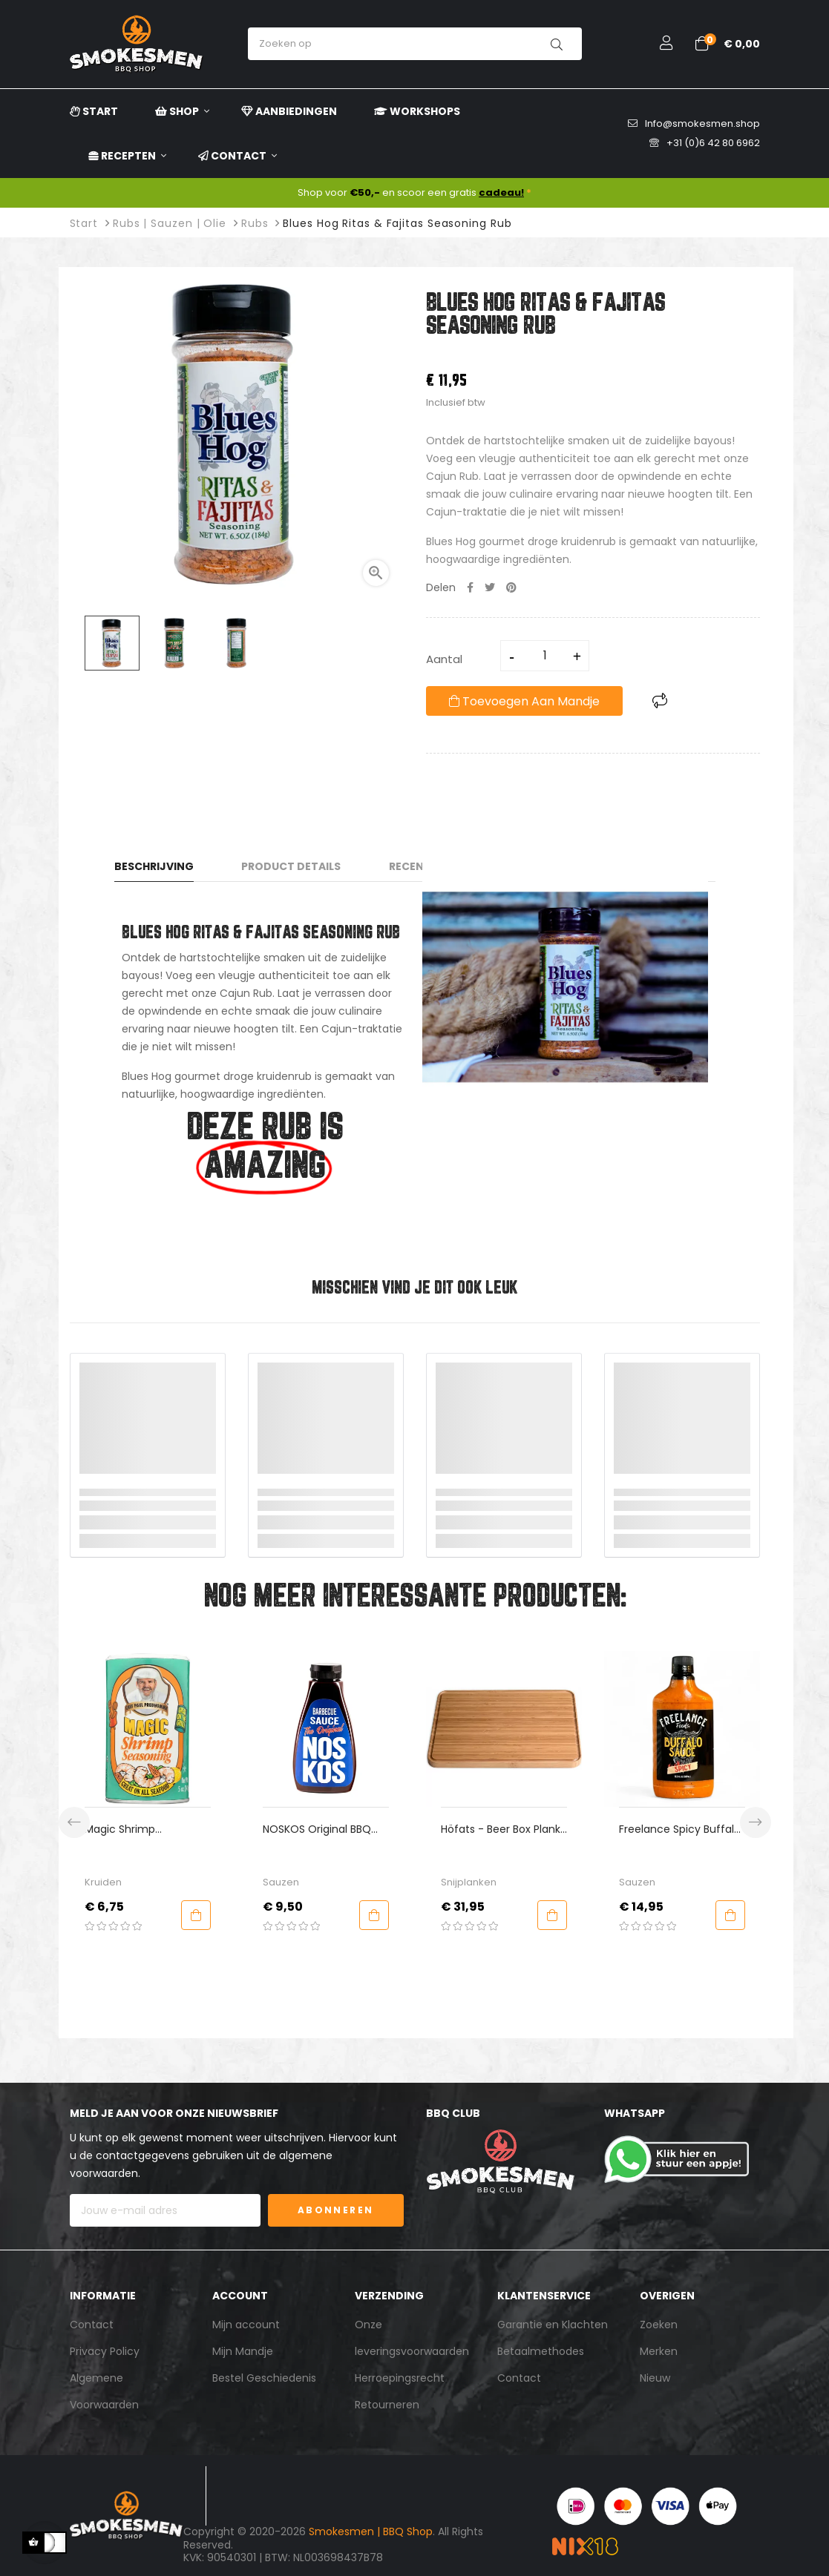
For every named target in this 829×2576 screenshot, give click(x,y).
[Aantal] (545, 656)
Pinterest (511, 587)
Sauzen (306, 1882)
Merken (659, 2351)
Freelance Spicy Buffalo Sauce (705, 1829)
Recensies (417, 866)
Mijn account (246, 2324)
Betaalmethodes (540, 2351)
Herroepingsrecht (400, 2378)
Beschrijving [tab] (154, 866)
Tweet (490, 587)
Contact (92, 2324)
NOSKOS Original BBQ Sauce (342, 1829)
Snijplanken (494, 1882)
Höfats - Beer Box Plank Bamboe (526, 1829)
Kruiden (128, 1882)
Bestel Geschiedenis (264, 2378)
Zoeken (659, 2324)
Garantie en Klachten (552, 2324)
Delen (470, 587)
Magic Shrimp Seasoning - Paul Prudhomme (153, 1829)
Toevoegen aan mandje (524, 701)
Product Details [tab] (291, 866)
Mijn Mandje (242, 2351)
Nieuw (655, 2378)
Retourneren (387, 2404)
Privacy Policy (105, 2351)
